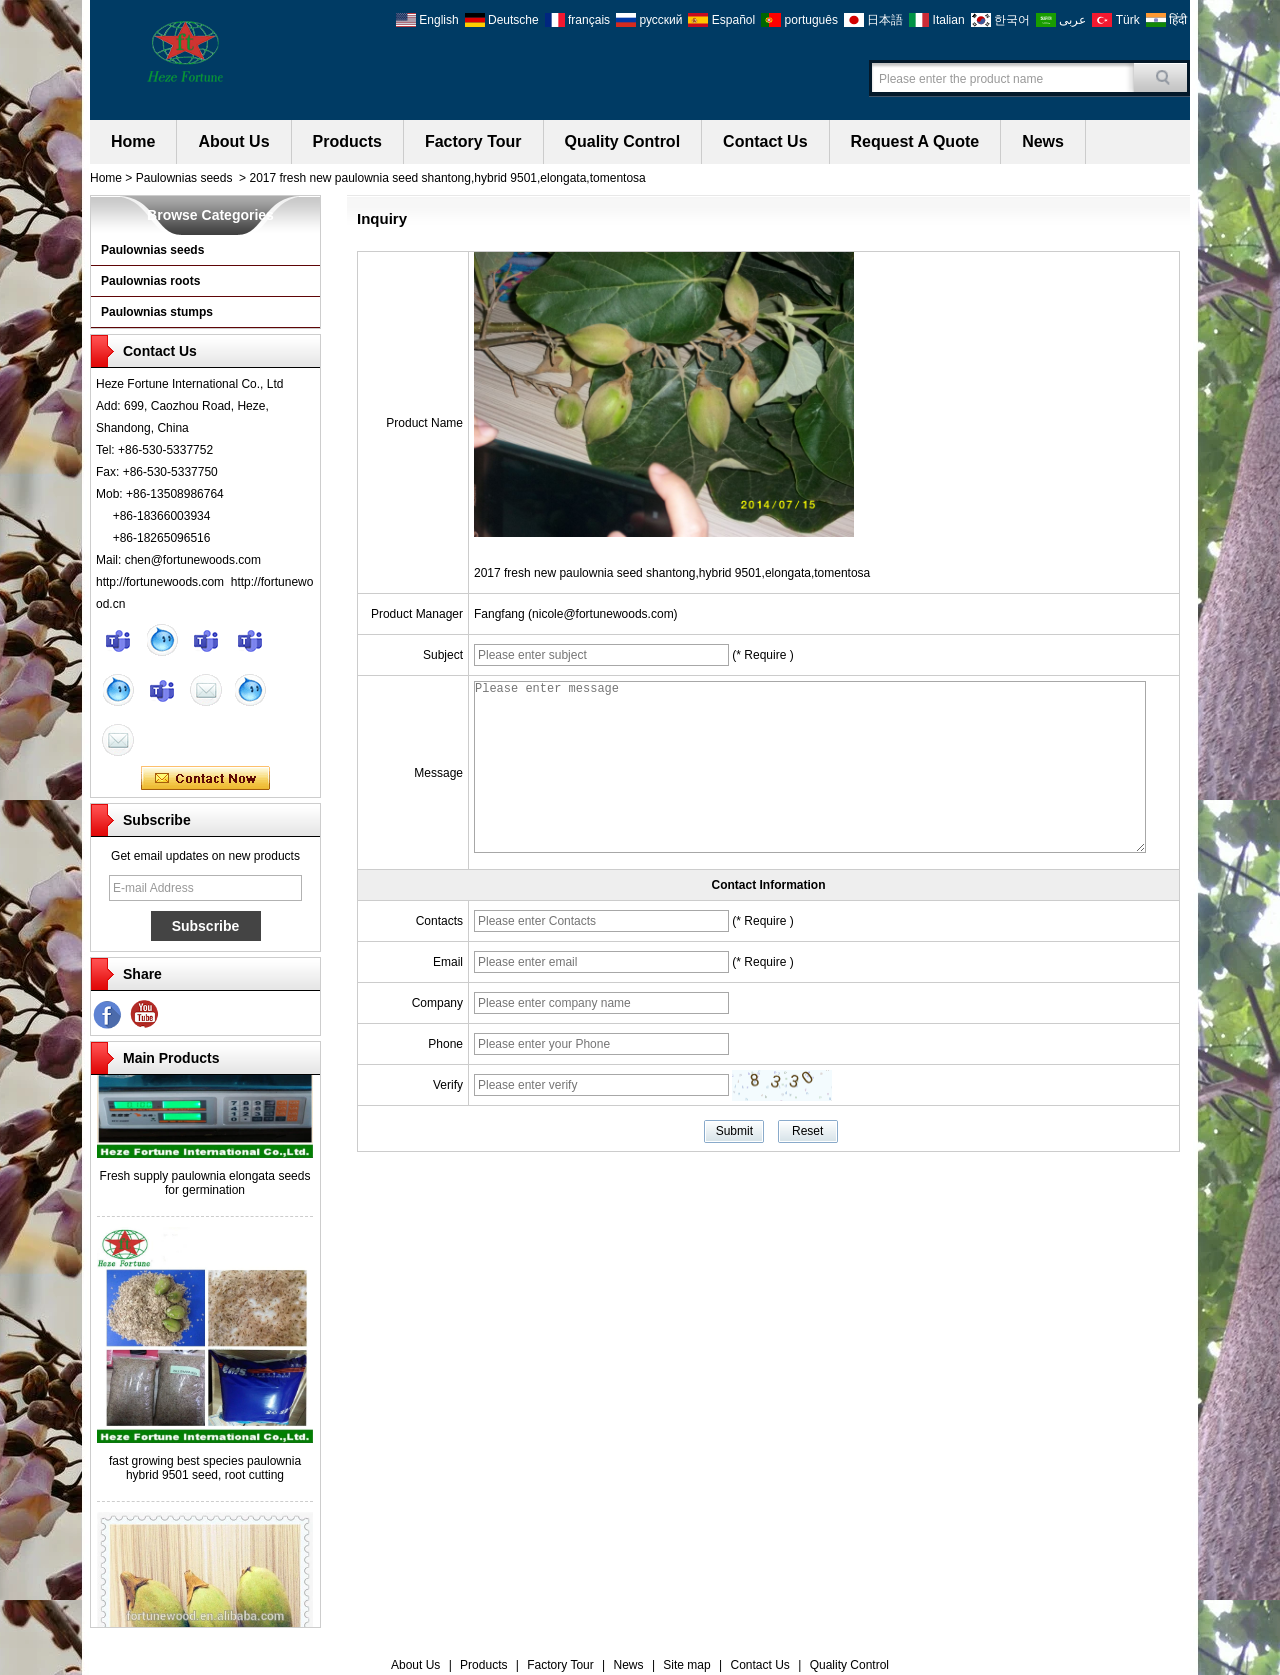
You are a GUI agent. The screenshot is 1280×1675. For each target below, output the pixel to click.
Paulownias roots (150, 281)
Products (347, 141)
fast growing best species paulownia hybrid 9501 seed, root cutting (205, 1471)
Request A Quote (915, 141)
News (1043, 141)
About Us (233, 141)
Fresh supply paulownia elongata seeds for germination (205, 1186)
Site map (686, 1665)
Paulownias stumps (157, 312)
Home (133, 141)
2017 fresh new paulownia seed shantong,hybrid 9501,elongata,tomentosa (672, 573)
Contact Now (205, 779)
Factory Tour (473, 141)
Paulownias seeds (184, 178)
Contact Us (765, 141)
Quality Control (623, 141)
